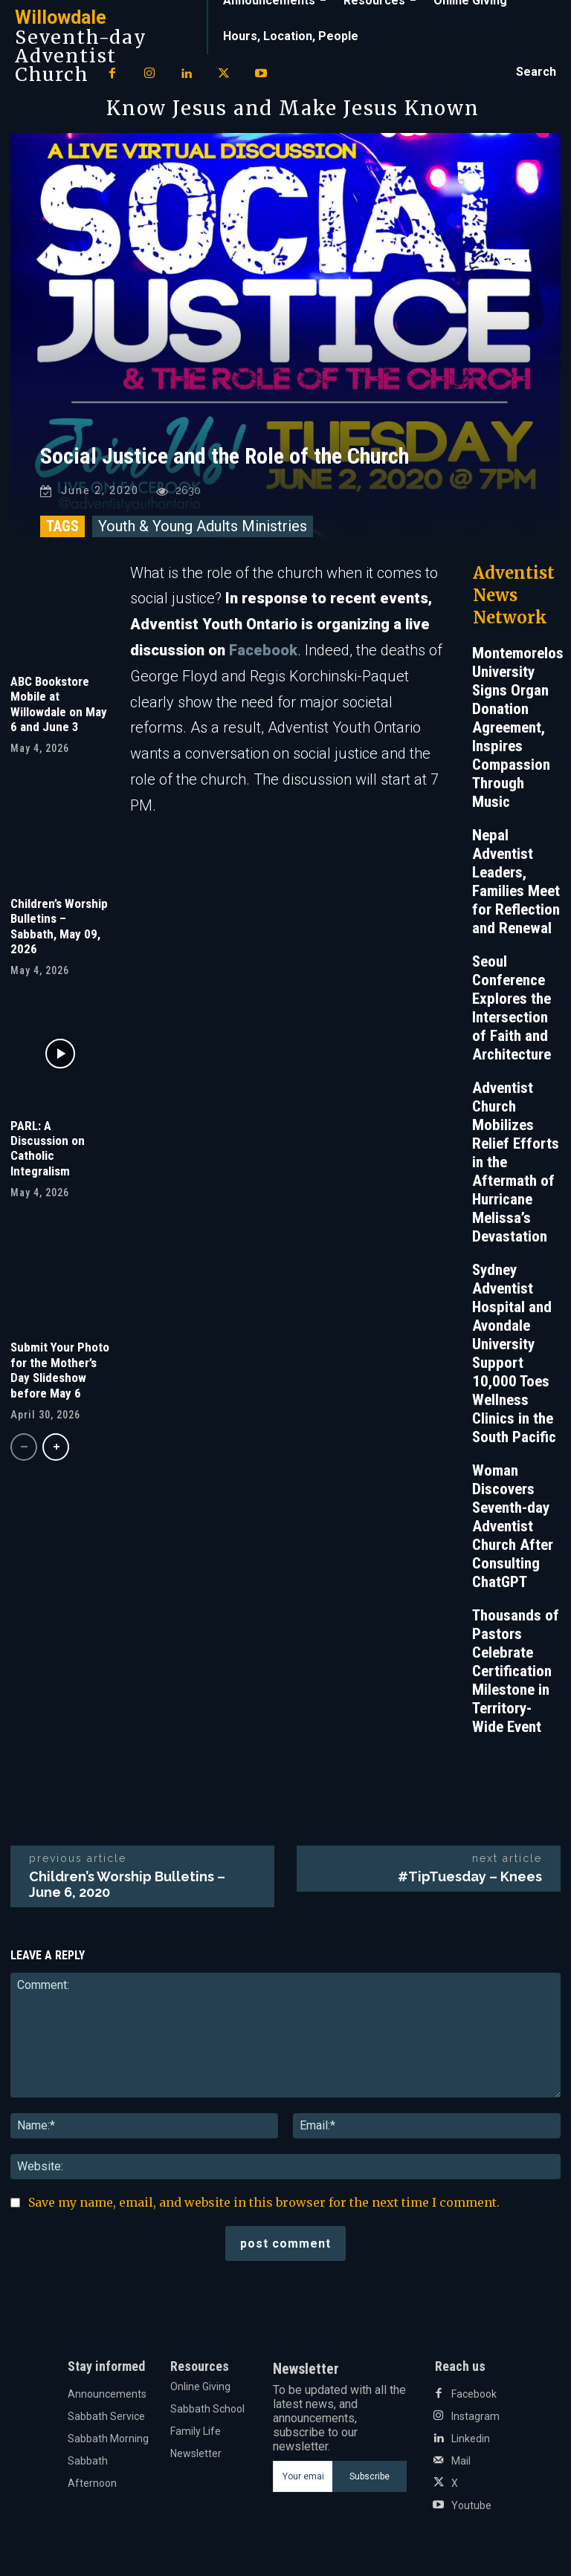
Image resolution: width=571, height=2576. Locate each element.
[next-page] (55, 1447)
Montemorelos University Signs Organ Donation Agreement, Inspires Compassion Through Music (518, 727)
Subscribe (369, 2476)
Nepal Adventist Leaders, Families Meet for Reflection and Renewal (516, 881)
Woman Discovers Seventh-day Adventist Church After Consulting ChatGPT (512, 1526)
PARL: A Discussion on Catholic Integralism (47, 1147)
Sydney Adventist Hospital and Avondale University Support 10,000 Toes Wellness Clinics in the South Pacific (514, 1353)
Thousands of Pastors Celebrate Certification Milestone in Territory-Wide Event (515, 1671)
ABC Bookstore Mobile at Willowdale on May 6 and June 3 (58, 704)
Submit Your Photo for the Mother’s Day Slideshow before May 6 (59, 1370)
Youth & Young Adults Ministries (202, 526)
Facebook (263, 650)
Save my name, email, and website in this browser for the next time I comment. (264, 2202)
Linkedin (470, 2438)
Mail (461, 2461)
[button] (536, 72)
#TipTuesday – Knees (470, 1876)
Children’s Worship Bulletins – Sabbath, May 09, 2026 (59, 926)
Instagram (475, 2416)
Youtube (471, 2505)
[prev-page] (23, 1447)
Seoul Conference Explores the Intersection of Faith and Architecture (511, 1008)
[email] (302, 2476)
